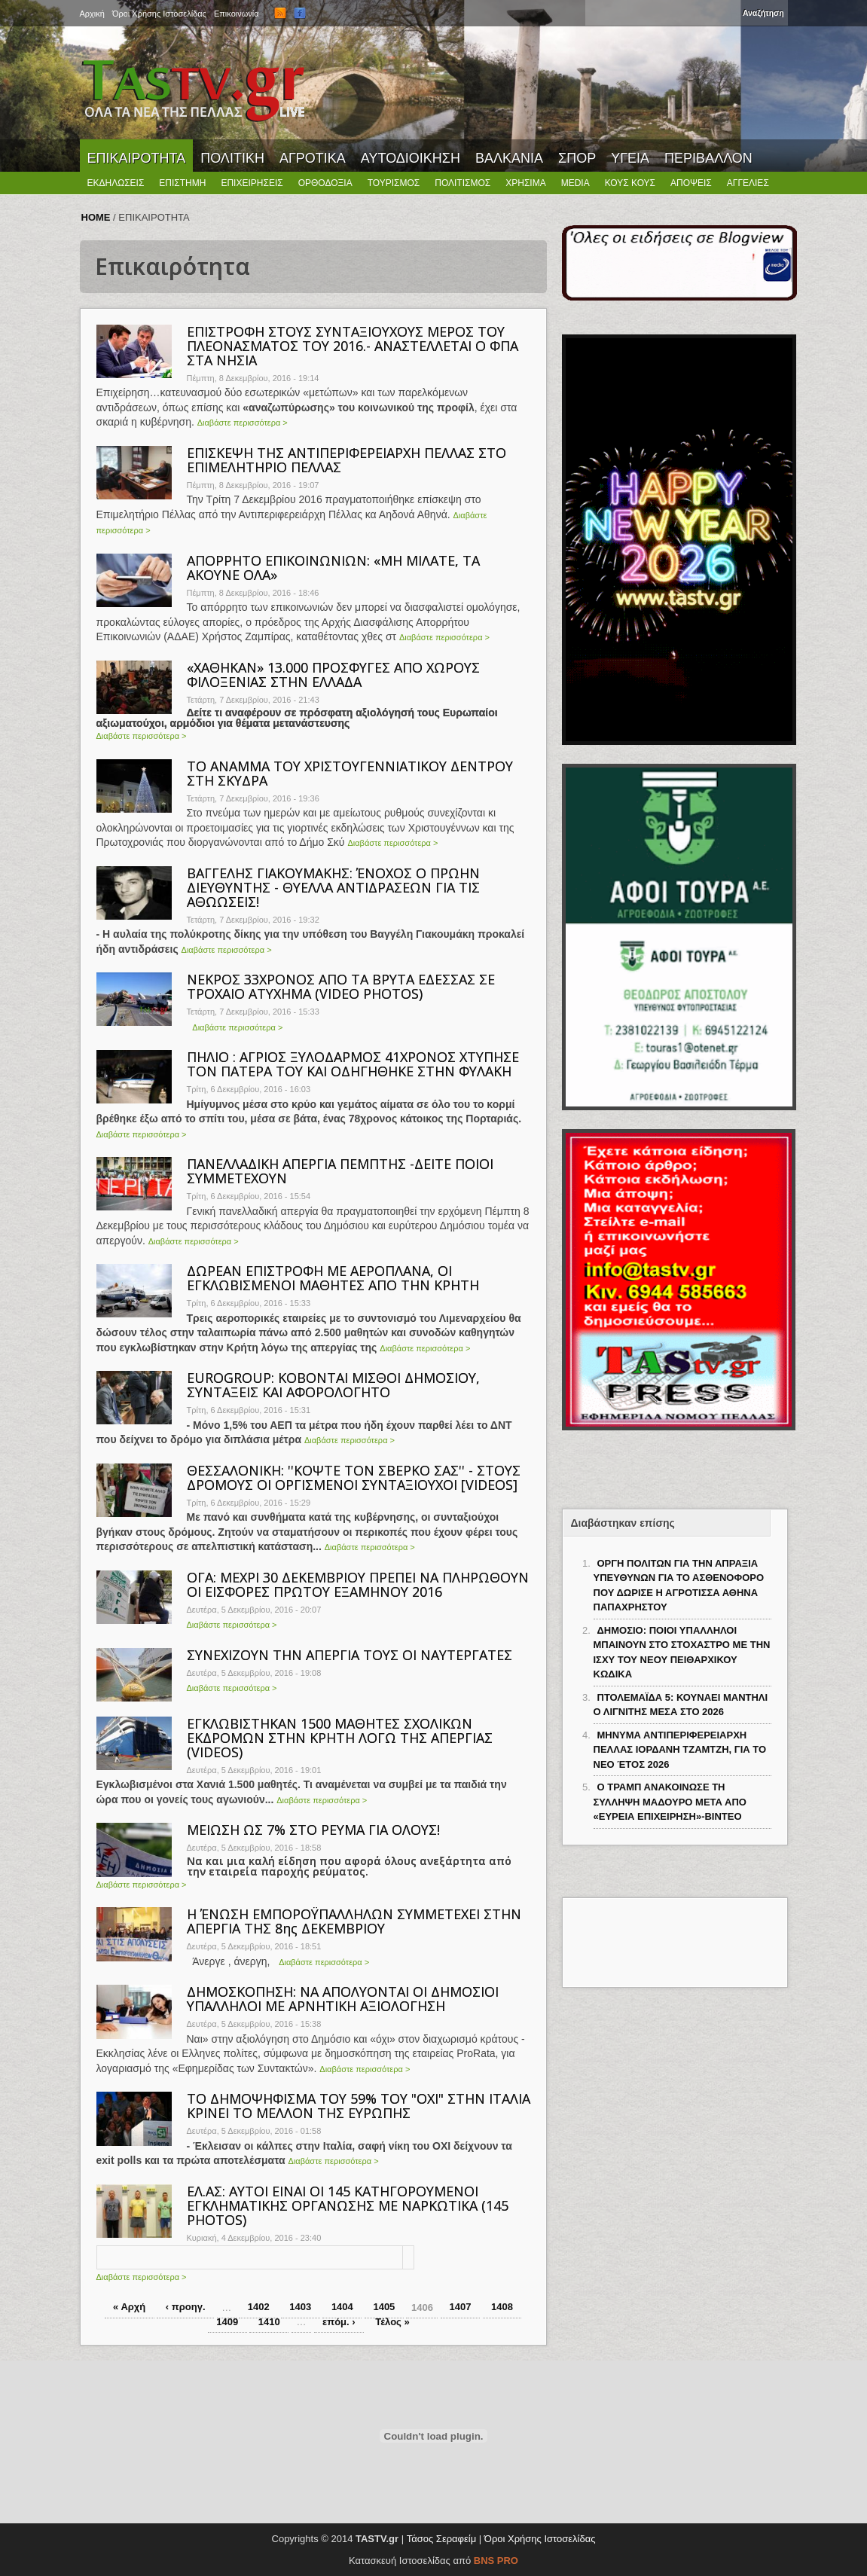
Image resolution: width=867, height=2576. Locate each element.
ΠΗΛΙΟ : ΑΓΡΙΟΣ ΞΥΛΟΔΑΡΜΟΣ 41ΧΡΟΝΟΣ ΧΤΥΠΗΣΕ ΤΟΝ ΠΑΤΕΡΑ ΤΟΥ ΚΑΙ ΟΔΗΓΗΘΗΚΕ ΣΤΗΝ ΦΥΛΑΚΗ (353, 1064)
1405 (384, 2306)
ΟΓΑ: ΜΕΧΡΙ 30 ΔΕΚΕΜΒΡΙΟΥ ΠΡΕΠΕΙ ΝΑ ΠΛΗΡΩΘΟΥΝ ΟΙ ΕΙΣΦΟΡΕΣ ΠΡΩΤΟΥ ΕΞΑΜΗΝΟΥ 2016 (358, 1584)
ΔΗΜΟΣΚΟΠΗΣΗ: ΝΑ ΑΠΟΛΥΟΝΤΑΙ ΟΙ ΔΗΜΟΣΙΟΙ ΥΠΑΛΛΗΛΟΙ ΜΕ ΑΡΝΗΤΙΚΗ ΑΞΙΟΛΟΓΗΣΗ (343, 1998)
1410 (269, 2321)
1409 (227, 2321)
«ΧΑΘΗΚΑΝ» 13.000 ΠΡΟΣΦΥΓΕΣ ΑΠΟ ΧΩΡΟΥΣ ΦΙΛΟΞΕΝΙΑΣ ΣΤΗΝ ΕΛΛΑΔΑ (333, 674)
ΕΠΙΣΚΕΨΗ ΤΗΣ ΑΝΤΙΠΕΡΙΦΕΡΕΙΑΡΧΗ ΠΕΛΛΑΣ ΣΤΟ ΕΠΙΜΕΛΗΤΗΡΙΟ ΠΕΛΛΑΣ (346, 460)
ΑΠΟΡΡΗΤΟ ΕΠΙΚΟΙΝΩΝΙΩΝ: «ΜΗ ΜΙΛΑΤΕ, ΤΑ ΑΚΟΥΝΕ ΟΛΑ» (333, 567)
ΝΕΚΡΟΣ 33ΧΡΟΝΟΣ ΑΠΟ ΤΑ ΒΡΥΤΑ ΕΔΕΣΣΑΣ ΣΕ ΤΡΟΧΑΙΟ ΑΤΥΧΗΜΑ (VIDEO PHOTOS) (341, 986)
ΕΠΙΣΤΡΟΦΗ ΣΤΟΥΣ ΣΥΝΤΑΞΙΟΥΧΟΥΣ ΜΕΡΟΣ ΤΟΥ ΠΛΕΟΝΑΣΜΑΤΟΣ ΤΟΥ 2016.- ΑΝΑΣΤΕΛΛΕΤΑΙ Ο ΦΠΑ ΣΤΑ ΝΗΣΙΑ (352, 345)
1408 (502, 2306)
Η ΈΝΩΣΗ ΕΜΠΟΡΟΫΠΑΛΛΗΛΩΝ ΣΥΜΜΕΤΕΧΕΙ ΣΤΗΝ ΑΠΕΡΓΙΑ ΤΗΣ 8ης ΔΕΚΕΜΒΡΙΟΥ (354, 1921)
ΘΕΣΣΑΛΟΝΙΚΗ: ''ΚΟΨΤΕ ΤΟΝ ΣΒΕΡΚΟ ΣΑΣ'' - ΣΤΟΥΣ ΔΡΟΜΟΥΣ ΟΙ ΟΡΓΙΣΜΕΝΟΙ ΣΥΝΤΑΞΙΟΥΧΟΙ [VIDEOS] (354, 1477)
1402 (259, 2306)
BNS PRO (496, 2560)
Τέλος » (392, 2321)
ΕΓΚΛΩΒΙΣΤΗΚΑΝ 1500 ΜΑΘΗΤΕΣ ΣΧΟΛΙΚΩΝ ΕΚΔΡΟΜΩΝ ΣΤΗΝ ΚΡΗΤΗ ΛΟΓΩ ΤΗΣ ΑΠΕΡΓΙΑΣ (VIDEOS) (340, 1737)
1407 (461, 2306)
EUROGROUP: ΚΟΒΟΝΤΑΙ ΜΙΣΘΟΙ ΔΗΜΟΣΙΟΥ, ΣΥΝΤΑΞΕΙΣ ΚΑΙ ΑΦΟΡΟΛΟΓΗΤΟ (333, 1385)
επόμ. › (339, 2321)
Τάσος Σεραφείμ (442, 2538)
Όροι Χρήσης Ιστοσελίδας (540, 2538)
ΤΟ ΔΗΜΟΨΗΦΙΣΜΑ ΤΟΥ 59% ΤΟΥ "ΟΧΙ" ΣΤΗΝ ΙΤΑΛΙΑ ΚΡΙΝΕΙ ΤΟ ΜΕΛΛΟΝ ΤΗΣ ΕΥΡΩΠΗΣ (358, 2105)
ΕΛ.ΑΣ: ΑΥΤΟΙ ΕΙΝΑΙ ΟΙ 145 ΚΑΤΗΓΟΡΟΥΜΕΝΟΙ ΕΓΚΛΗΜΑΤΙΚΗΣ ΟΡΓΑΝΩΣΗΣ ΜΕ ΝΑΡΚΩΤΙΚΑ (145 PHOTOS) (347, 2205)
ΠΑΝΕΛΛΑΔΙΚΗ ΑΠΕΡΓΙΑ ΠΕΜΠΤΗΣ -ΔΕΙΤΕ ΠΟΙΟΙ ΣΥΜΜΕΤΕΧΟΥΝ (340, 1171)
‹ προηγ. (186, 2306)
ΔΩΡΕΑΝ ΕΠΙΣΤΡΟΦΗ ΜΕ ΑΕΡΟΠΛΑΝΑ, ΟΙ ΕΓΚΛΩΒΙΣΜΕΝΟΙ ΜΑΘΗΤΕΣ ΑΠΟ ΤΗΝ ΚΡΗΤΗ (333, 1278)
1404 (342, 2306)
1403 (300, 2306)
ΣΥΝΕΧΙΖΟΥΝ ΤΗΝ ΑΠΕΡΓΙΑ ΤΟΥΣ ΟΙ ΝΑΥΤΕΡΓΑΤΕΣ (349, 1655)
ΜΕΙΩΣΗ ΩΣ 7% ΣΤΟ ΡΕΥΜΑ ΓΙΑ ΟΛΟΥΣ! (313, 1830)
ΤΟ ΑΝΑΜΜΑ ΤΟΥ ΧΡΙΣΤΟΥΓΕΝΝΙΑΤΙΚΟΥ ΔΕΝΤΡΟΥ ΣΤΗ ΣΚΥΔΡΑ (350, 773)
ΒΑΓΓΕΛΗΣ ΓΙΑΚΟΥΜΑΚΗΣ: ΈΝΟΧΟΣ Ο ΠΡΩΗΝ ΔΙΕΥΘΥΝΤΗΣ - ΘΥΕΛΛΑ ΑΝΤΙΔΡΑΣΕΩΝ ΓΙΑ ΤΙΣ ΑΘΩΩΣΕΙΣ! (333, 887)
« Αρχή (129, 2306)
